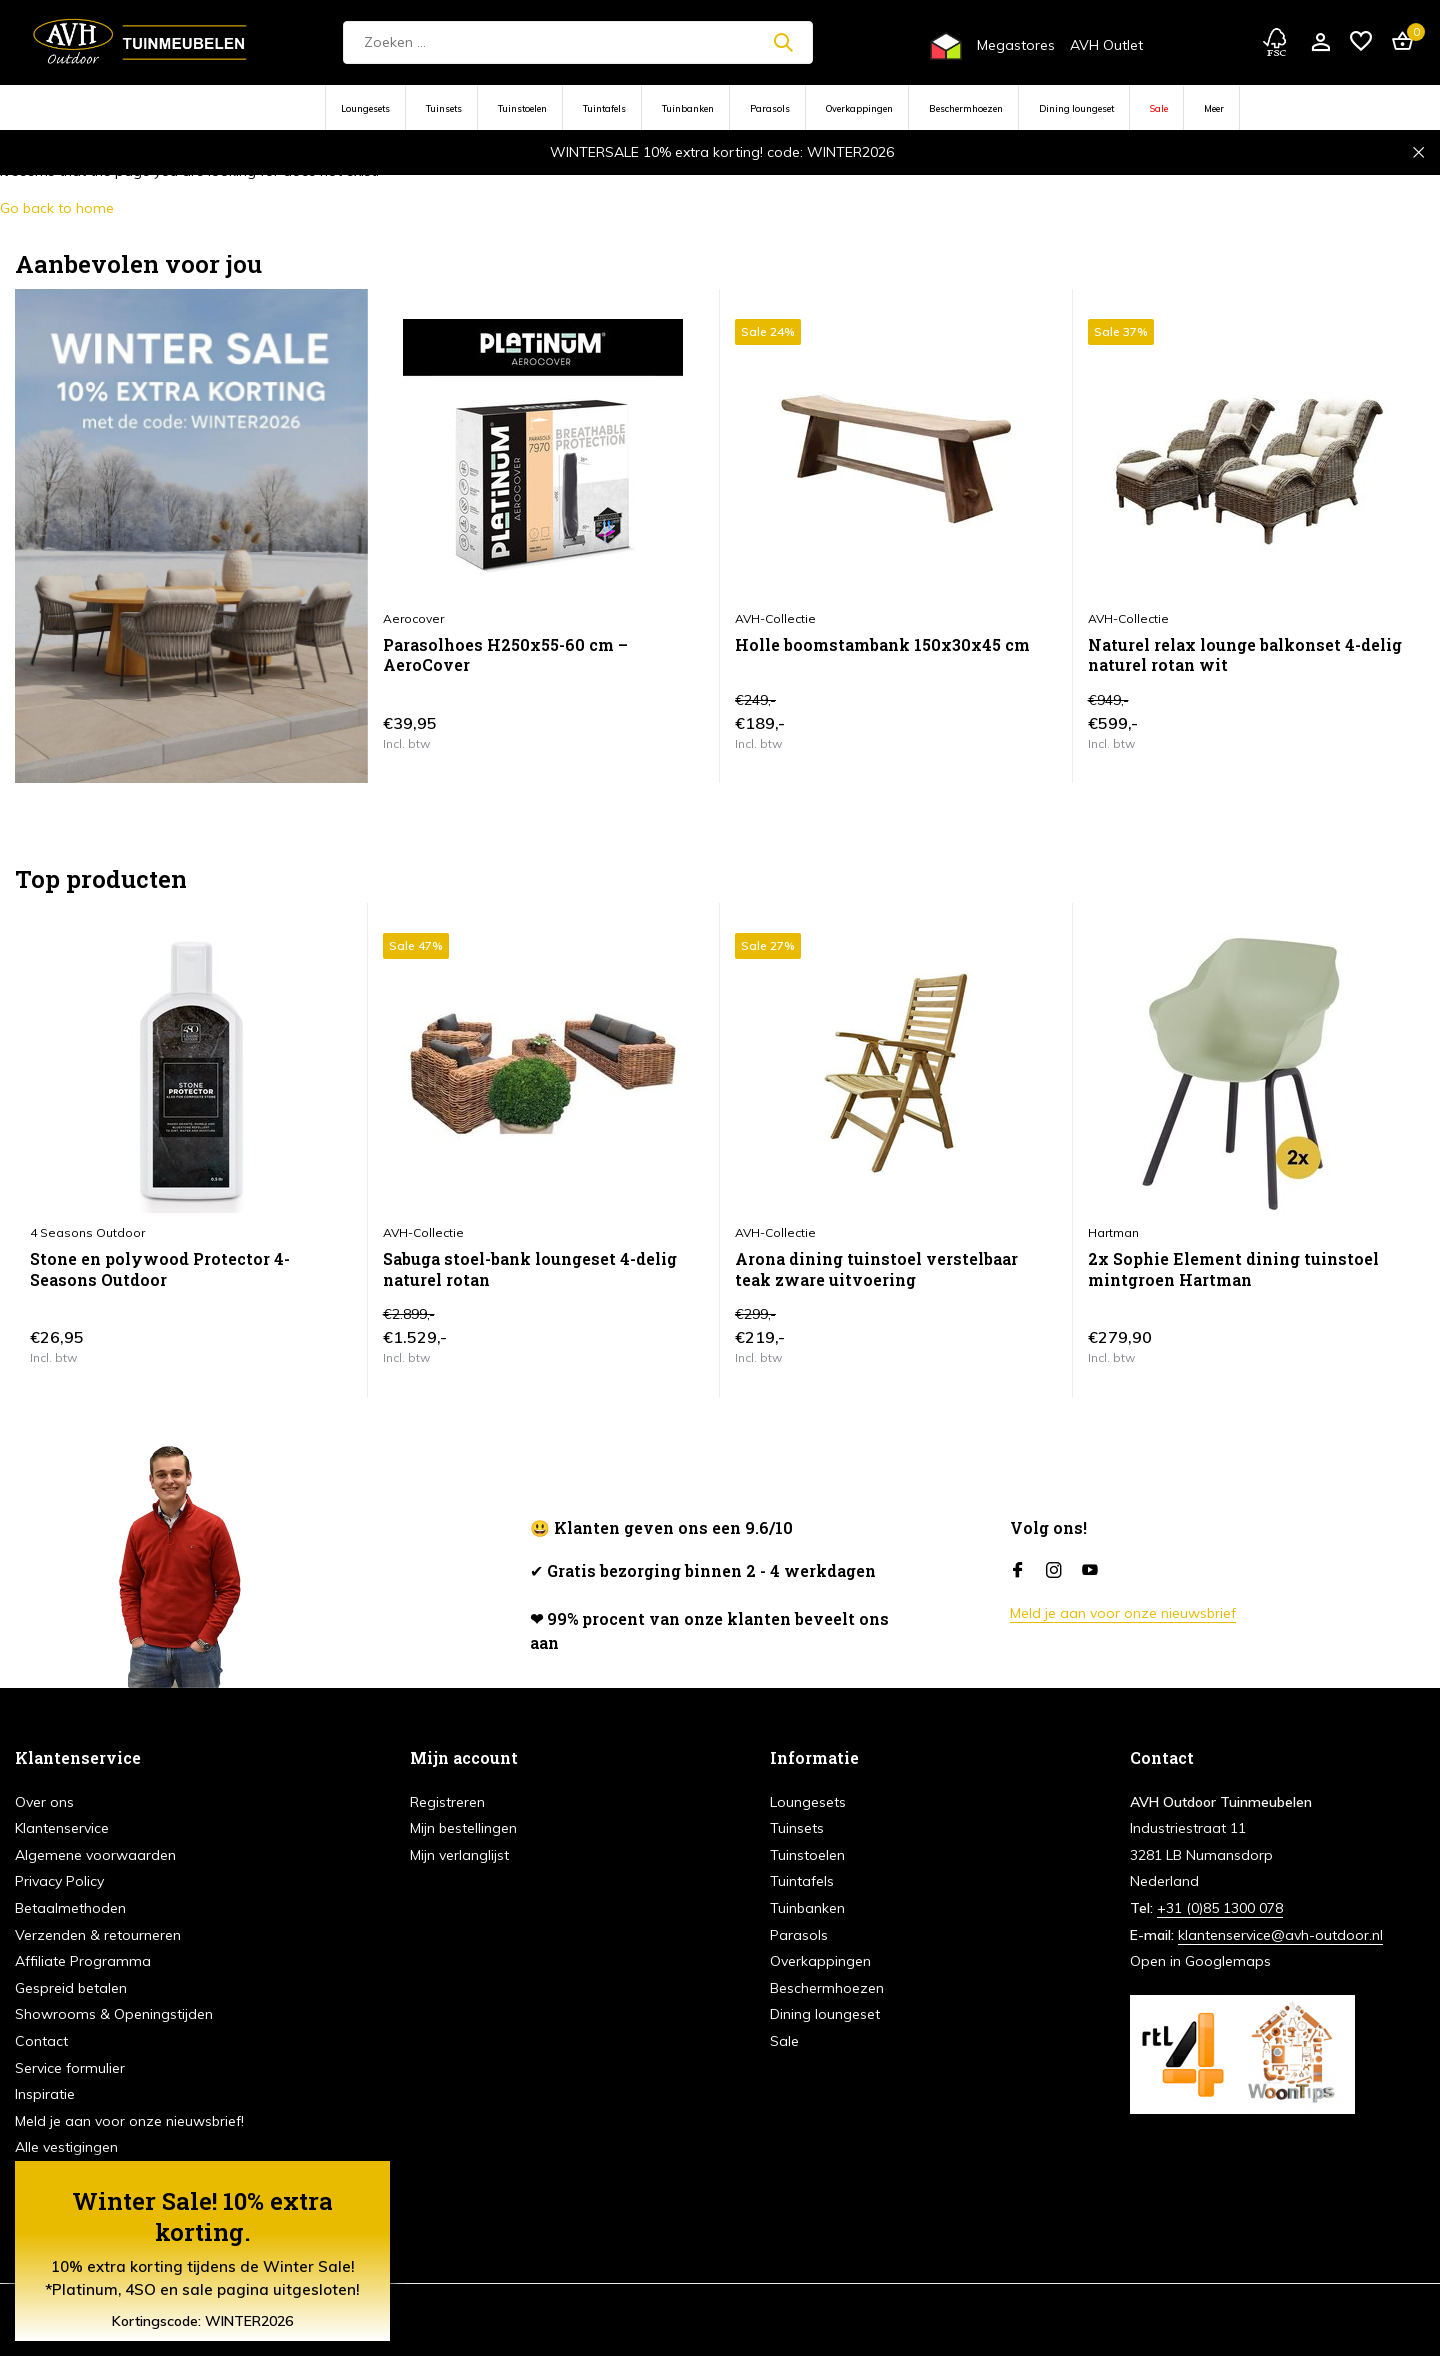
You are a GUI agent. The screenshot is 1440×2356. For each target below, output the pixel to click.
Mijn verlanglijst (459, 1855)
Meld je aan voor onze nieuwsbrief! (129, 2121)
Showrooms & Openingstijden (114, 2014)
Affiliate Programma (83, 1961)
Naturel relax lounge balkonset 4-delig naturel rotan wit (1245, 655)
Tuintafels (604, 108)
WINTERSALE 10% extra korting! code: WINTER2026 (722, 152)
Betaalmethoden (70, 1908)
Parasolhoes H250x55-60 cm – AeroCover (505, 655)
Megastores (1016, 45)
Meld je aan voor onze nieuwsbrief (1123, 1613)
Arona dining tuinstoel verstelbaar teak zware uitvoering (876, 1269)
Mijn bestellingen (463, 1828)
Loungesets (365, 108)
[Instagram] (1054, 1571)
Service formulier (70, 2068)
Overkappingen (859, 108)
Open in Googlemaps (1200, 1961)
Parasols (770, 108)
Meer (1214, 108)
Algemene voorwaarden (95, 1855)
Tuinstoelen (522, 108)
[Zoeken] (578, 42)
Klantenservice (62, 1828)
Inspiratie (45, 2094)
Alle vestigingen (66, 2147)
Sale (1159, 108)
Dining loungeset (1076, 108)
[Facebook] (1018, 1571)
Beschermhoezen (966, 108)
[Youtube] (1090, 1571)
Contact (41, 2041)
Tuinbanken (688, 108)
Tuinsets (444, 108)
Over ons (44, 1802)
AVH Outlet (1106, 45)
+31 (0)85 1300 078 (1220, 1908)
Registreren (447, 1802)
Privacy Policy (59, 1881)
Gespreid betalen (71, 1988)
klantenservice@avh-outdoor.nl (1280, 1935)
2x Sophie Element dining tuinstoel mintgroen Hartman (1233, 1269)
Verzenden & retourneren (98, 1935)
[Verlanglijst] (1361, 42)
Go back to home (57, 208)
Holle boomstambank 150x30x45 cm (882, 645)
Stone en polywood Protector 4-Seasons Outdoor (160, 1269)
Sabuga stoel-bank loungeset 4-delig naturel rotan (530, 1269)
